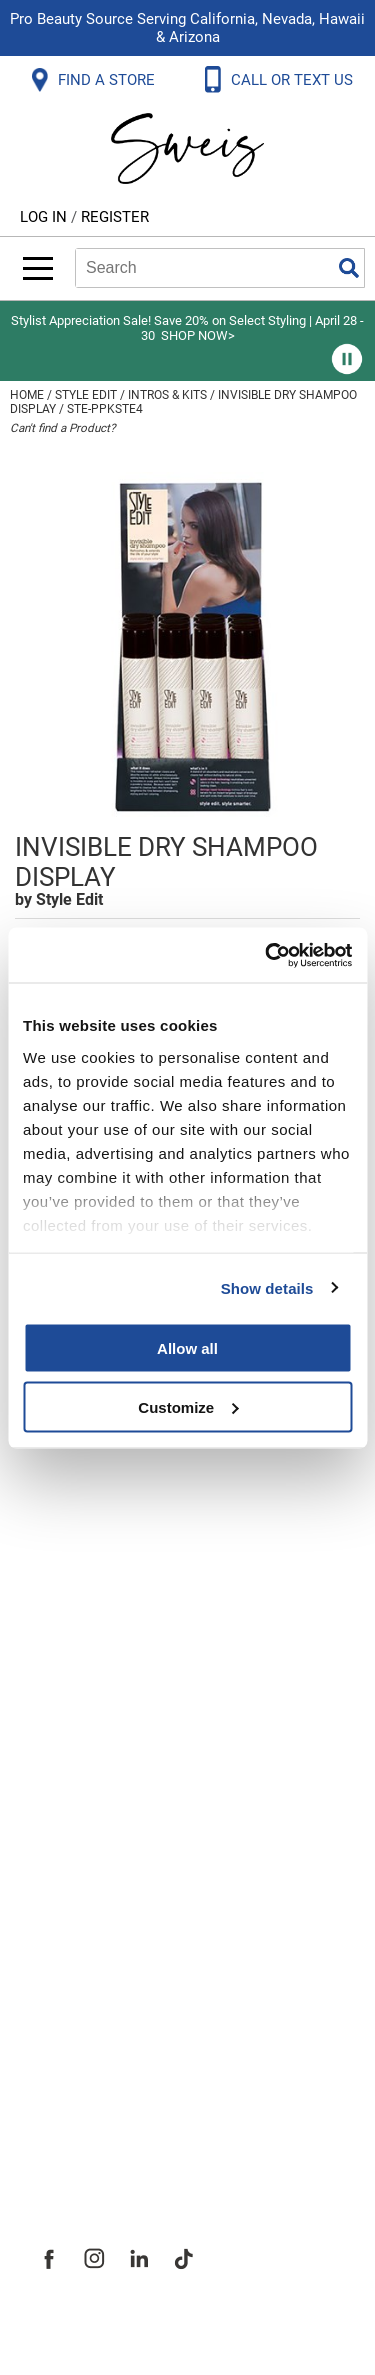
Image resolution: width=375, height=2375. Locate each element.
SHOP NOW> (198, 335)
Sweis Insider (89, 2133)
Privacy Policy (91, 1677)
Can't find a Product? (63, 428)
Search (349, 268)
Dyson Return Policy (118, 1633)
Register (115, 217)
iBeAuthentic (227, 2327)
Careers (65, 2045)
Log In (45, 217)
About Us (70, 1913)
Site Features (89, 1957)
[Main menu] (38, 268)
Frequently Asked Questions (154, 1501)
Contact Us (79, 1545)
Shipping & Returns (114, 1589)
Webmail (69, 1809)
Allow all (187, 1348)
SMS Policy (79, 1721)
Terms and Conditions (127, 1765)
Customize (188, 1406)
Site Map (69, 2001)
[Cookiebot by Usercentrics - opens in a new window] (267, 955)
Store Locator (90, 2089)
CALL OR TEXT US (294, 80)
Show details (267, 1287)
